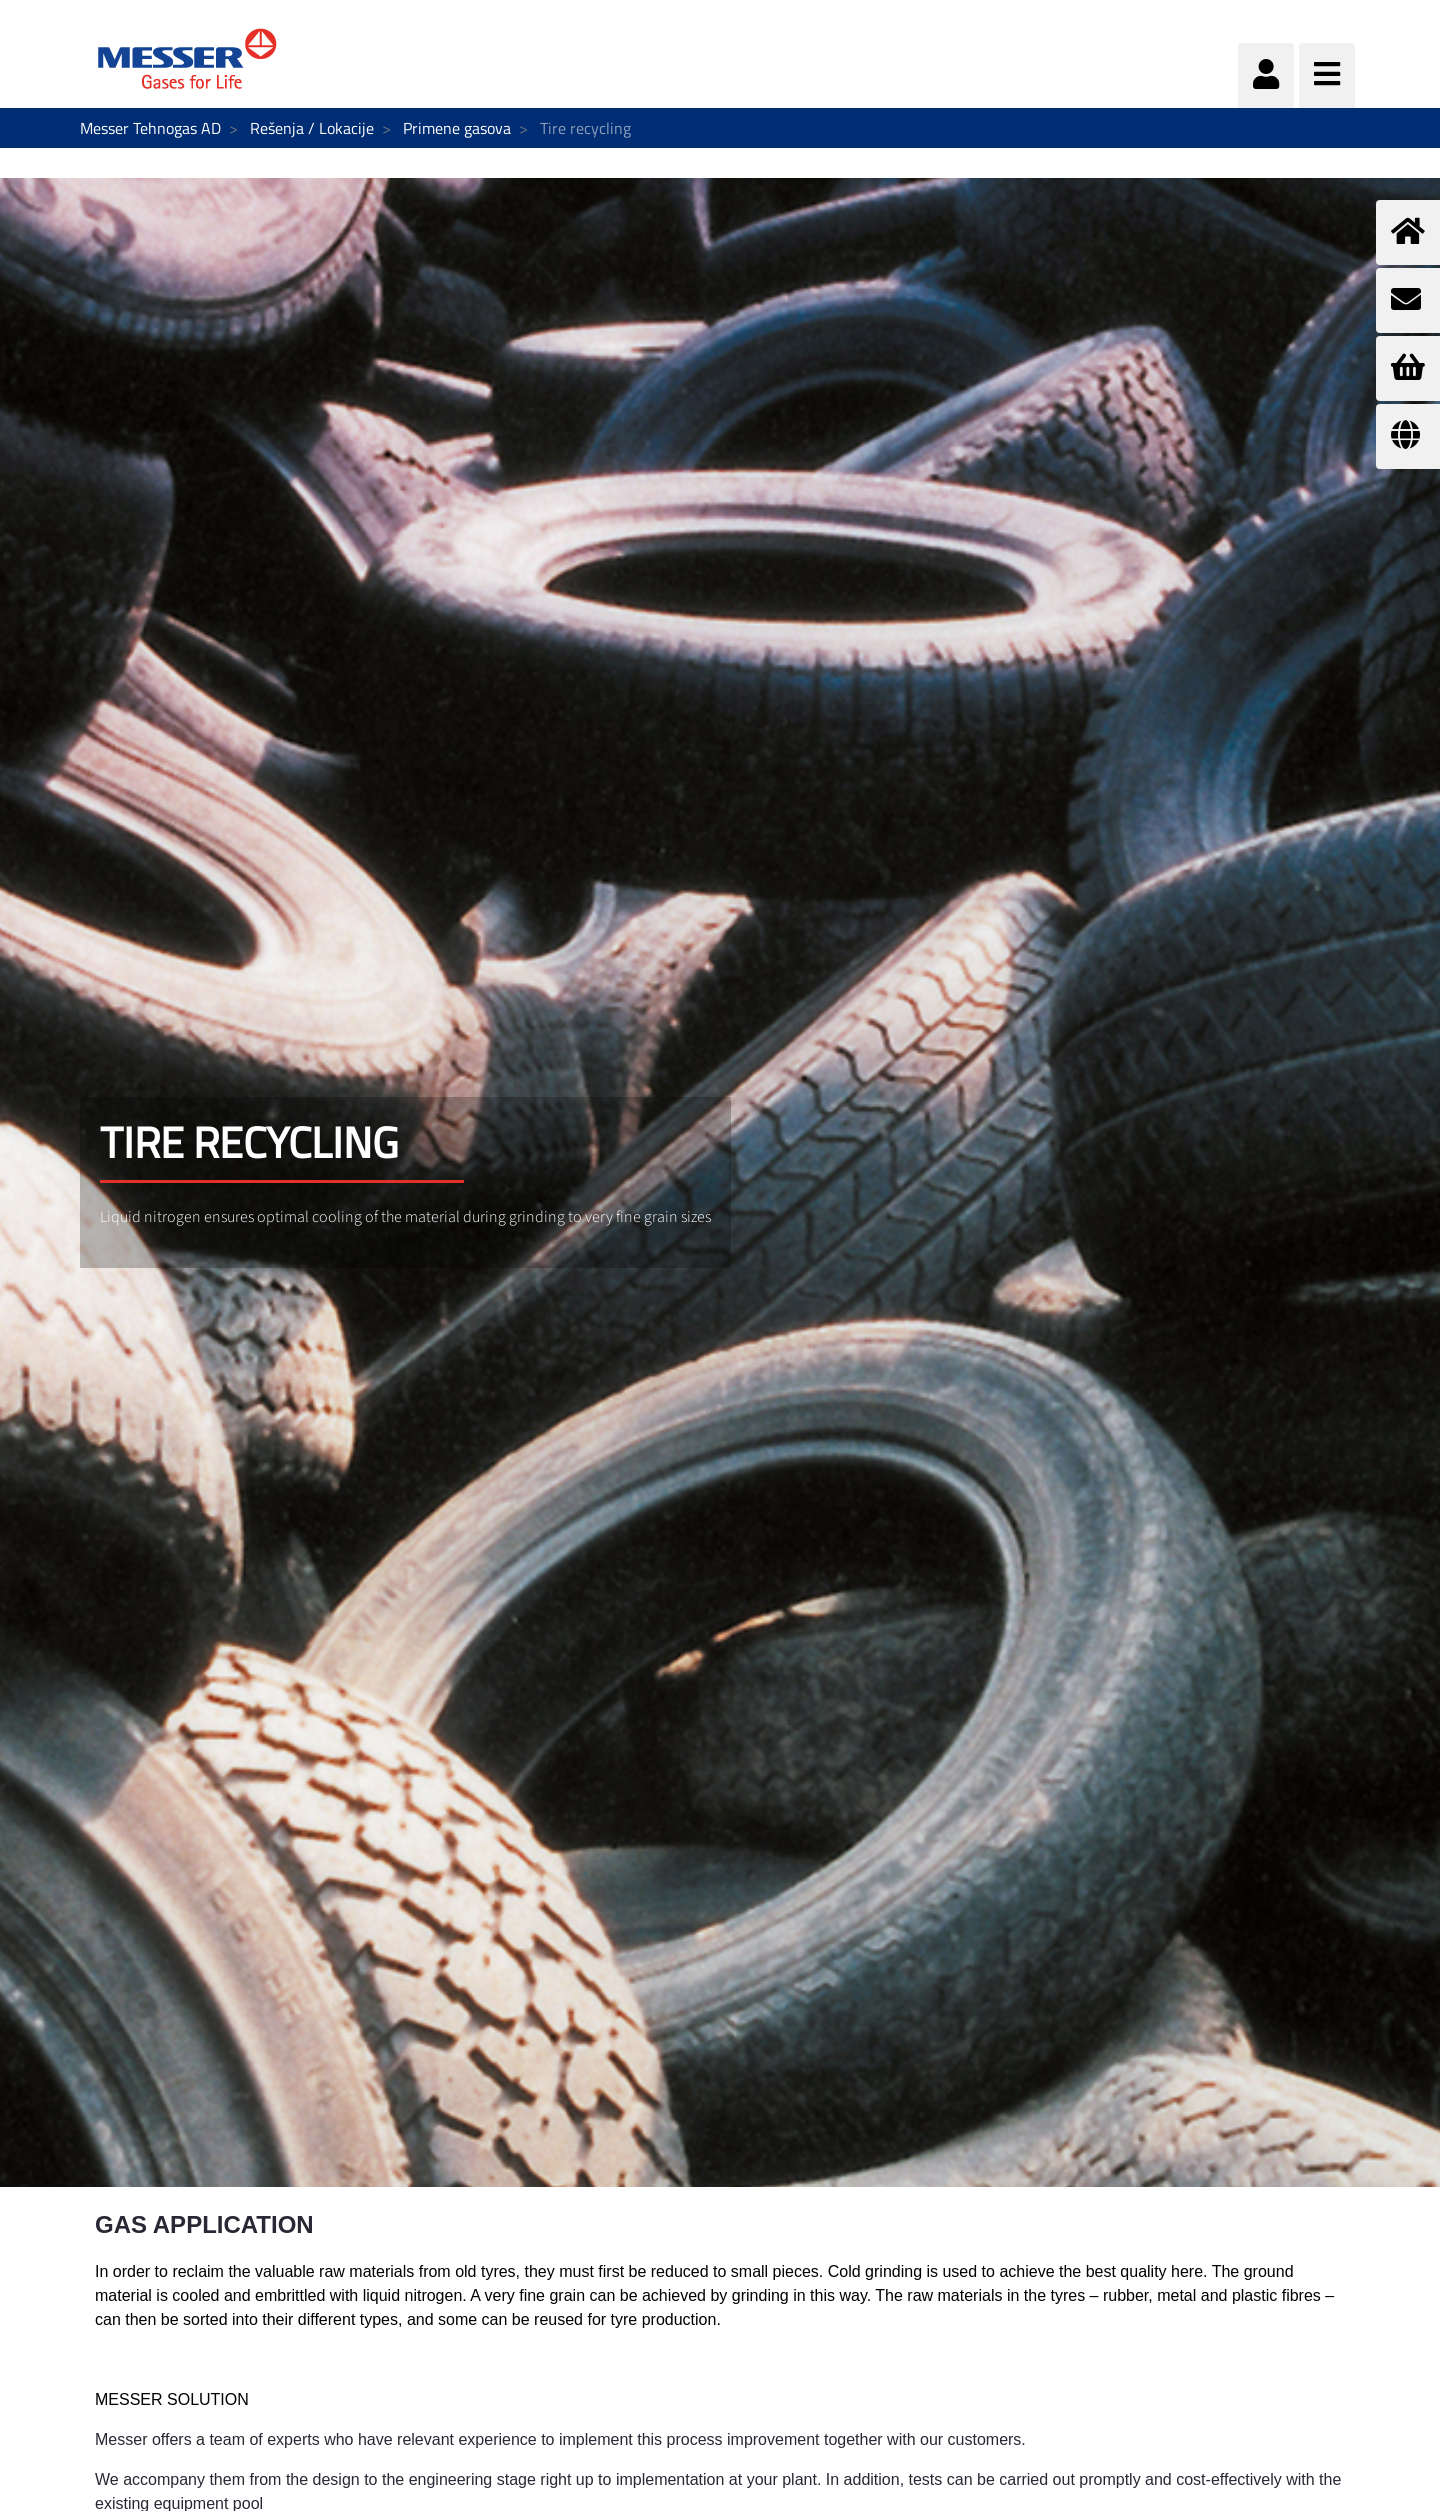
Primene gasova (457, 128)
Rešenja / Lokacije (312, 128)
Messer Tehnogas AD (150, 128)
